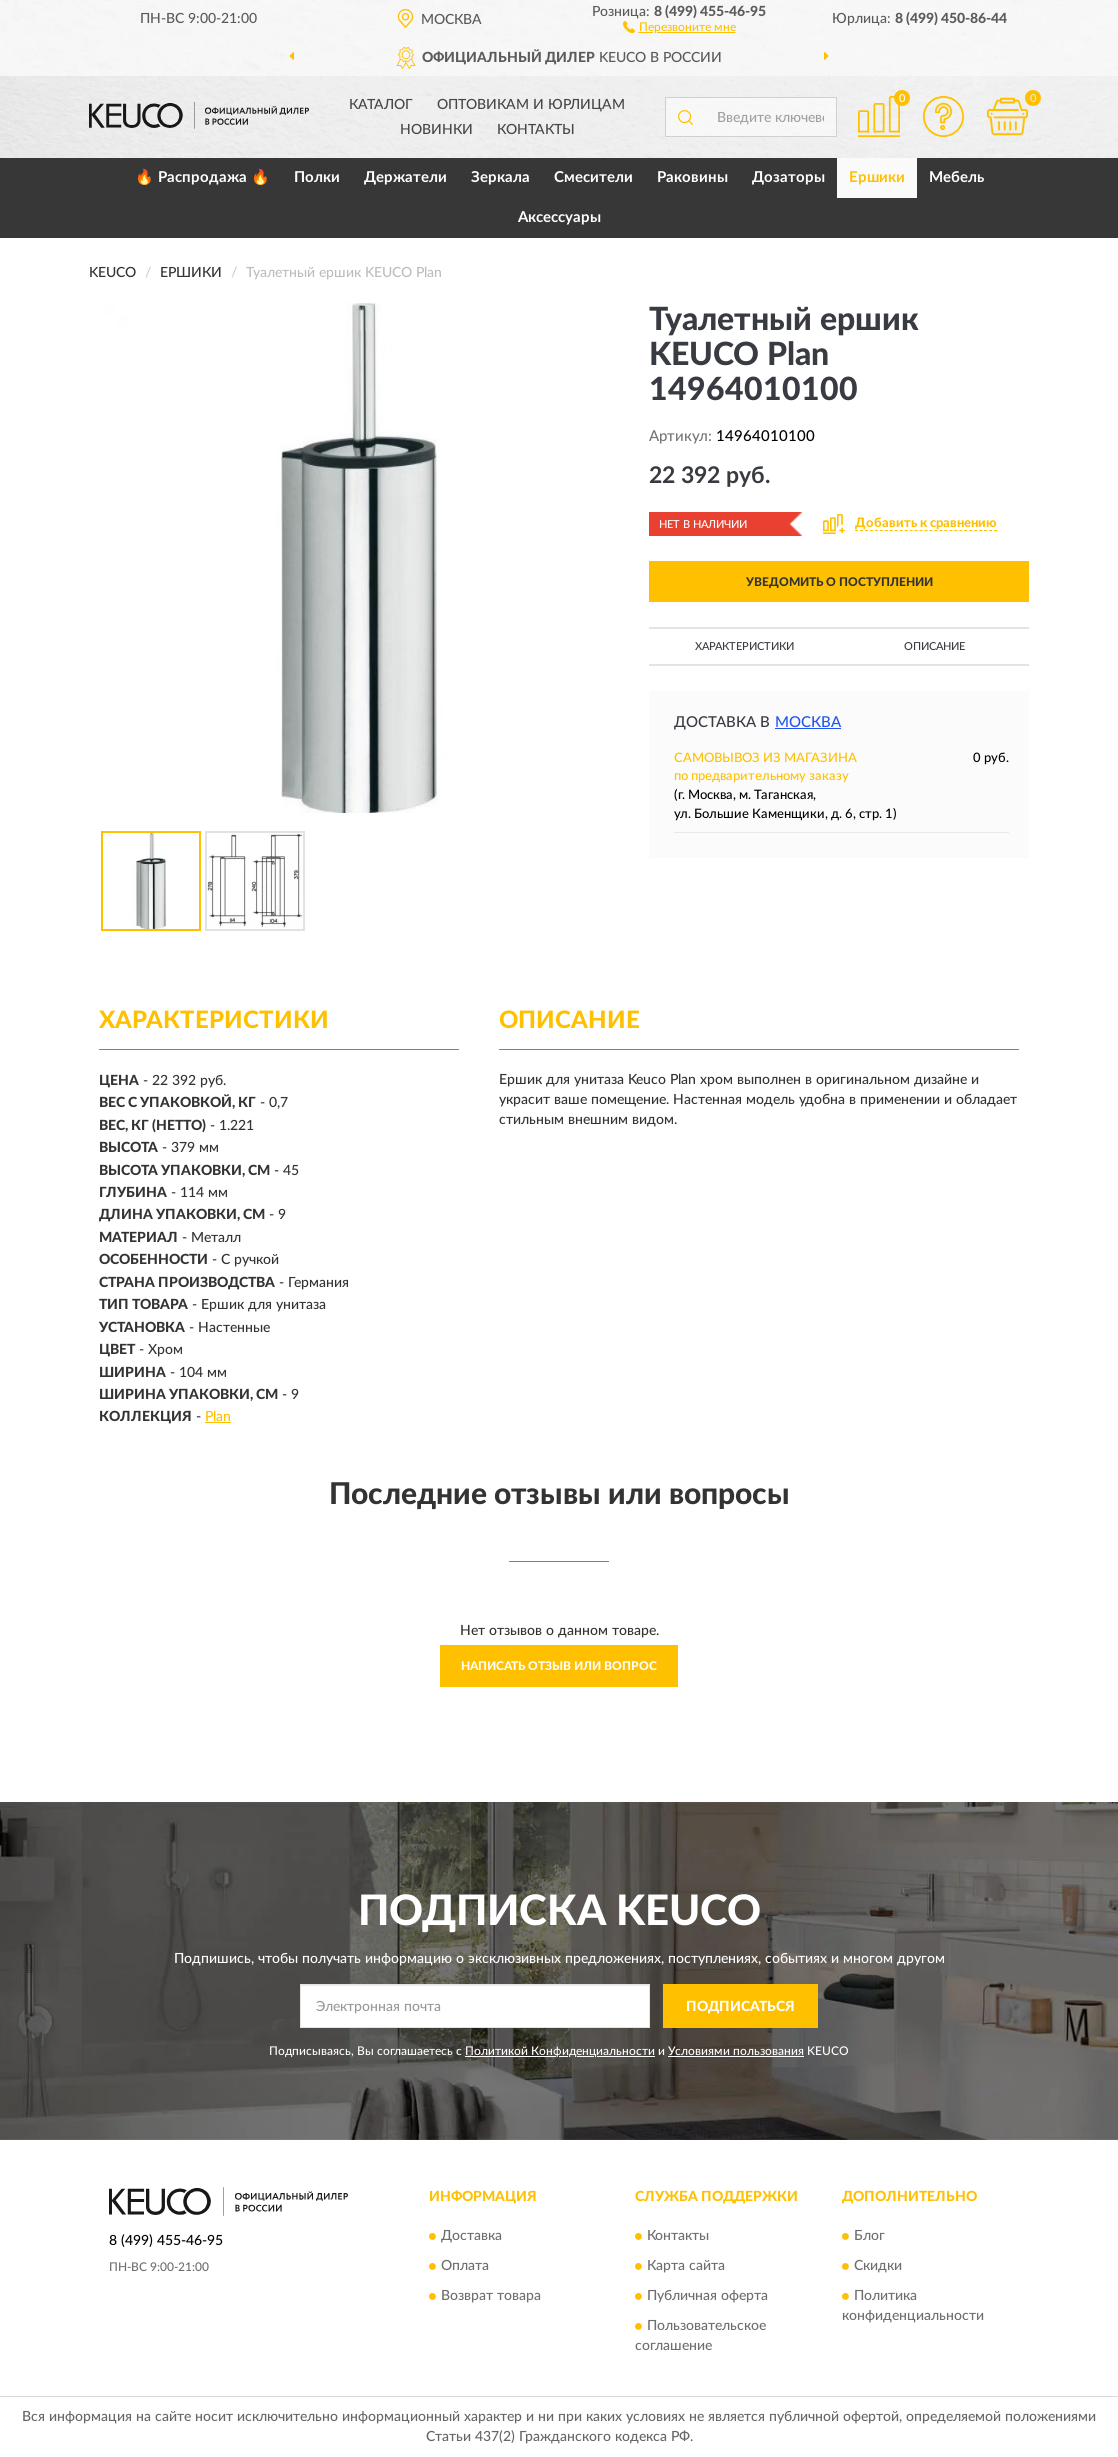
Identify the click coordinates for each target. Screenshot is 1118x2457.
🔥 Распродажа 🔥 (202, 177)
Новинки (436, 130)
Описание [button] (934, 646)
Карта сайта (686, 2266)
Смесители (593, 177)
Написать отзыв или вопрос (559, 1666)
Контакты (536, 130)
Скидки (878, 2266)
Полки (317, 177)
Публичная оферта (707, 2296)
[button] (679, 26)
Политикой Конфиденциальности (560, 2051)
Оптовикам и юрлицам (531, 105)
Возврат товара (491, 2296)
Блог (869, 2236)
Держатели (405, 177)
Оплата (465, 2266)
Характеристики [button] (744, 646)
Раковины (692, 177)
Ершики (877, 177)
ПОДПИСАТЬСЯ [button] (740, 2007)
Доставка (471, 2236)
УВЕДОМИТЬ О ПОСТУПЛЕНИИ (839, 582)
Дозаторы (788, 177)
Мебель (956, 177)
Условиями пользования (736, 2051)
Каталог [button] (381, 105)
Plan (218, 1417)
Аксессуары (559, 217)
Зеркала (500, 177)
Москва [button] (808, 722)
